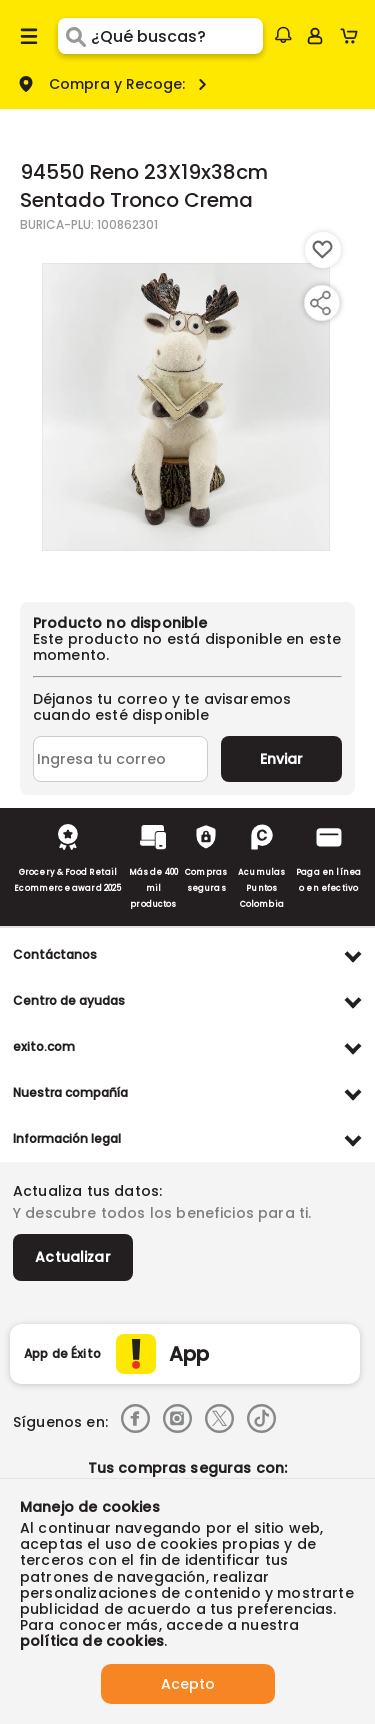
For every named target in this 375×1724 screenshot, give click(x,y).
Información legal (67, 1138)
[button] (283, 35)
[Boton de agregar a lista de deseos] (323, 250)
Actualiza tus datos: (87, 1191)
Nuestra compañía (70, 1092)
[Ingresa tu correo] (120, 759)
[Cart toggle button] (353, 36)
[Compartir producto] (320, 303)
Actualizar (73, 1257)
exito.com (44, 1046)
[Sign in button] (315, 36)
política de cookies (92, 1641)
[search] (176, 36)
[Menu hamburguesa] (29, 36)
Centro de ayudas (69, 1000)
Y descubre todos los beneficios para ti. (162, 1213)
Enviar (281, 759)
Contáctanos (55, 954)
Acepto (188, 1684)
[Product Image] (186, 407)
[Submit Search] (74, 36)
